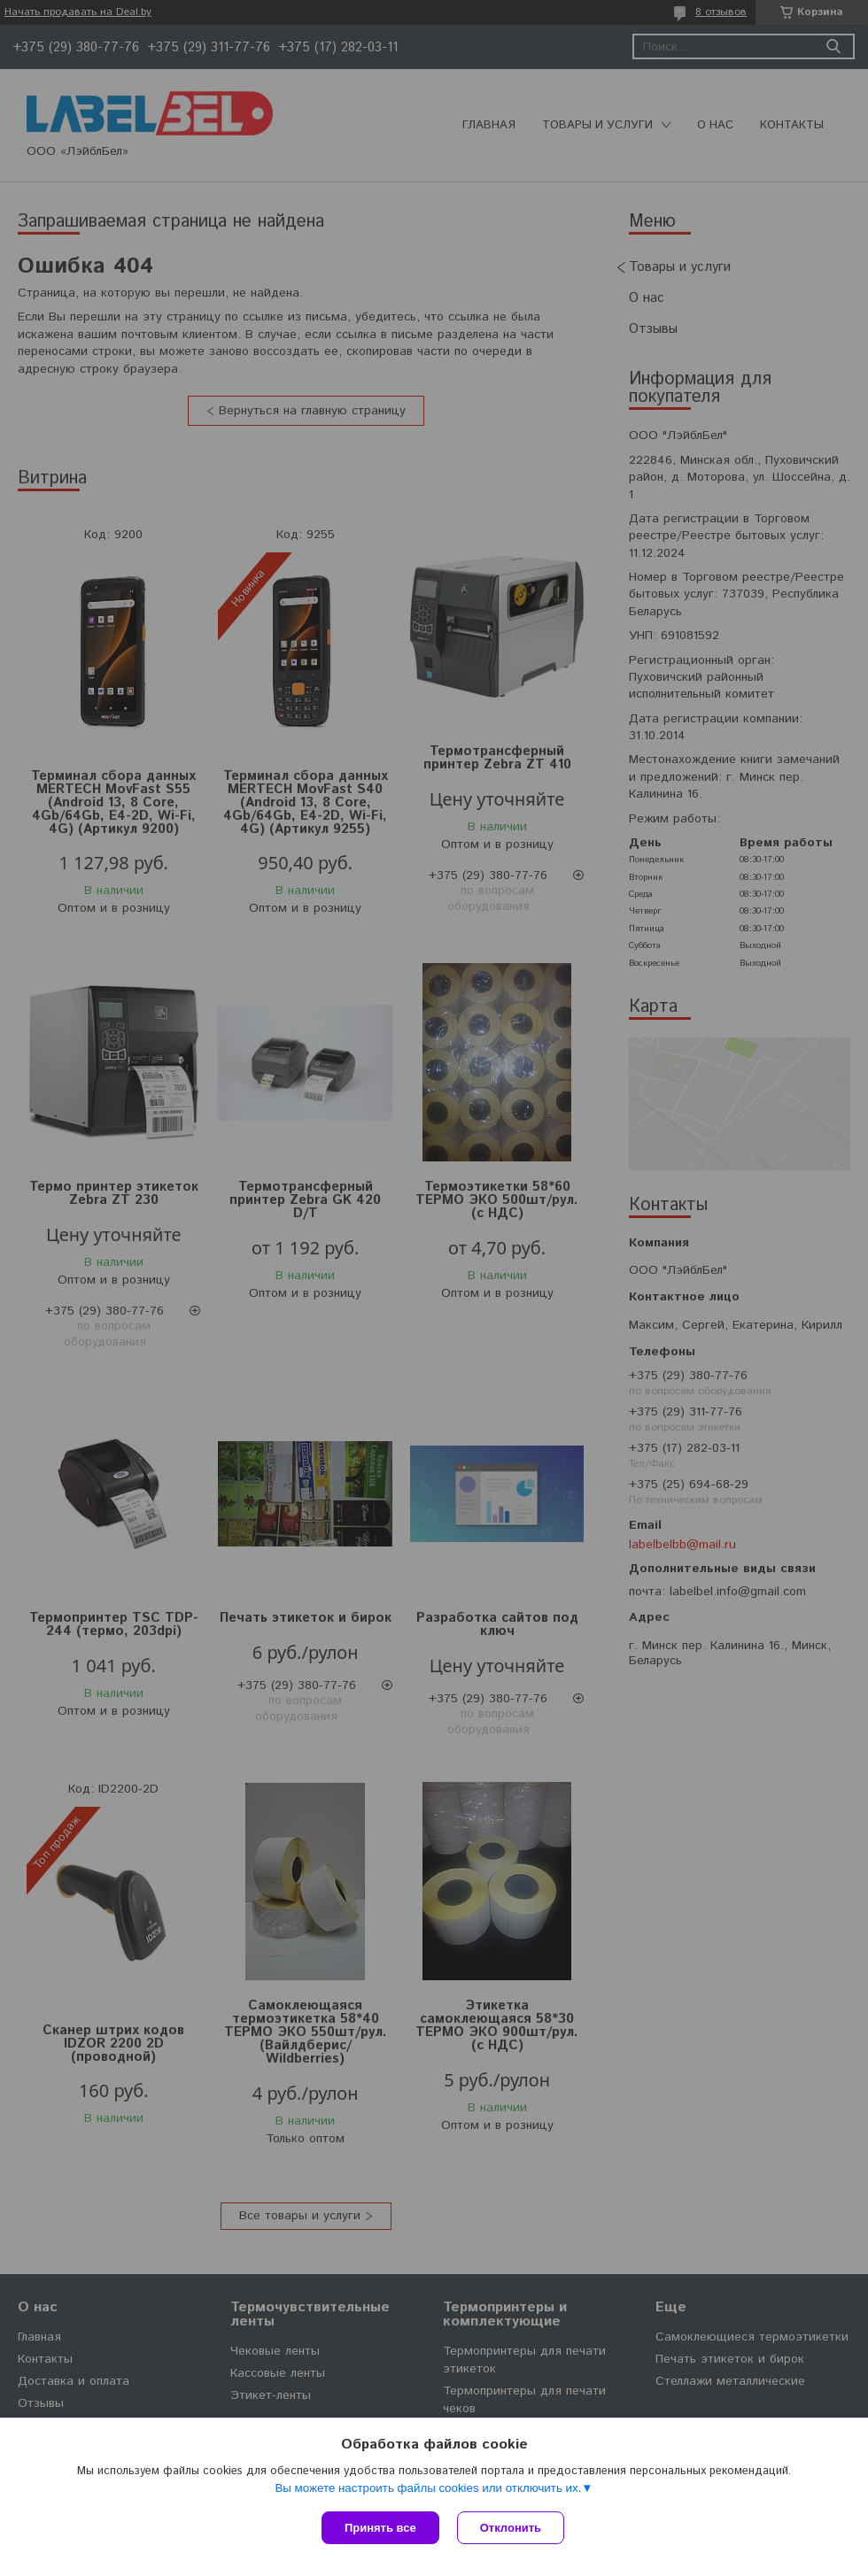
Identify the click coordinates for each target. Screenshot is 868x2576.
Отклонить (510, 2527)
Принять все (380, 2527)
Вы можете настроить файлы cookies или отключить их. (428, 2488)
